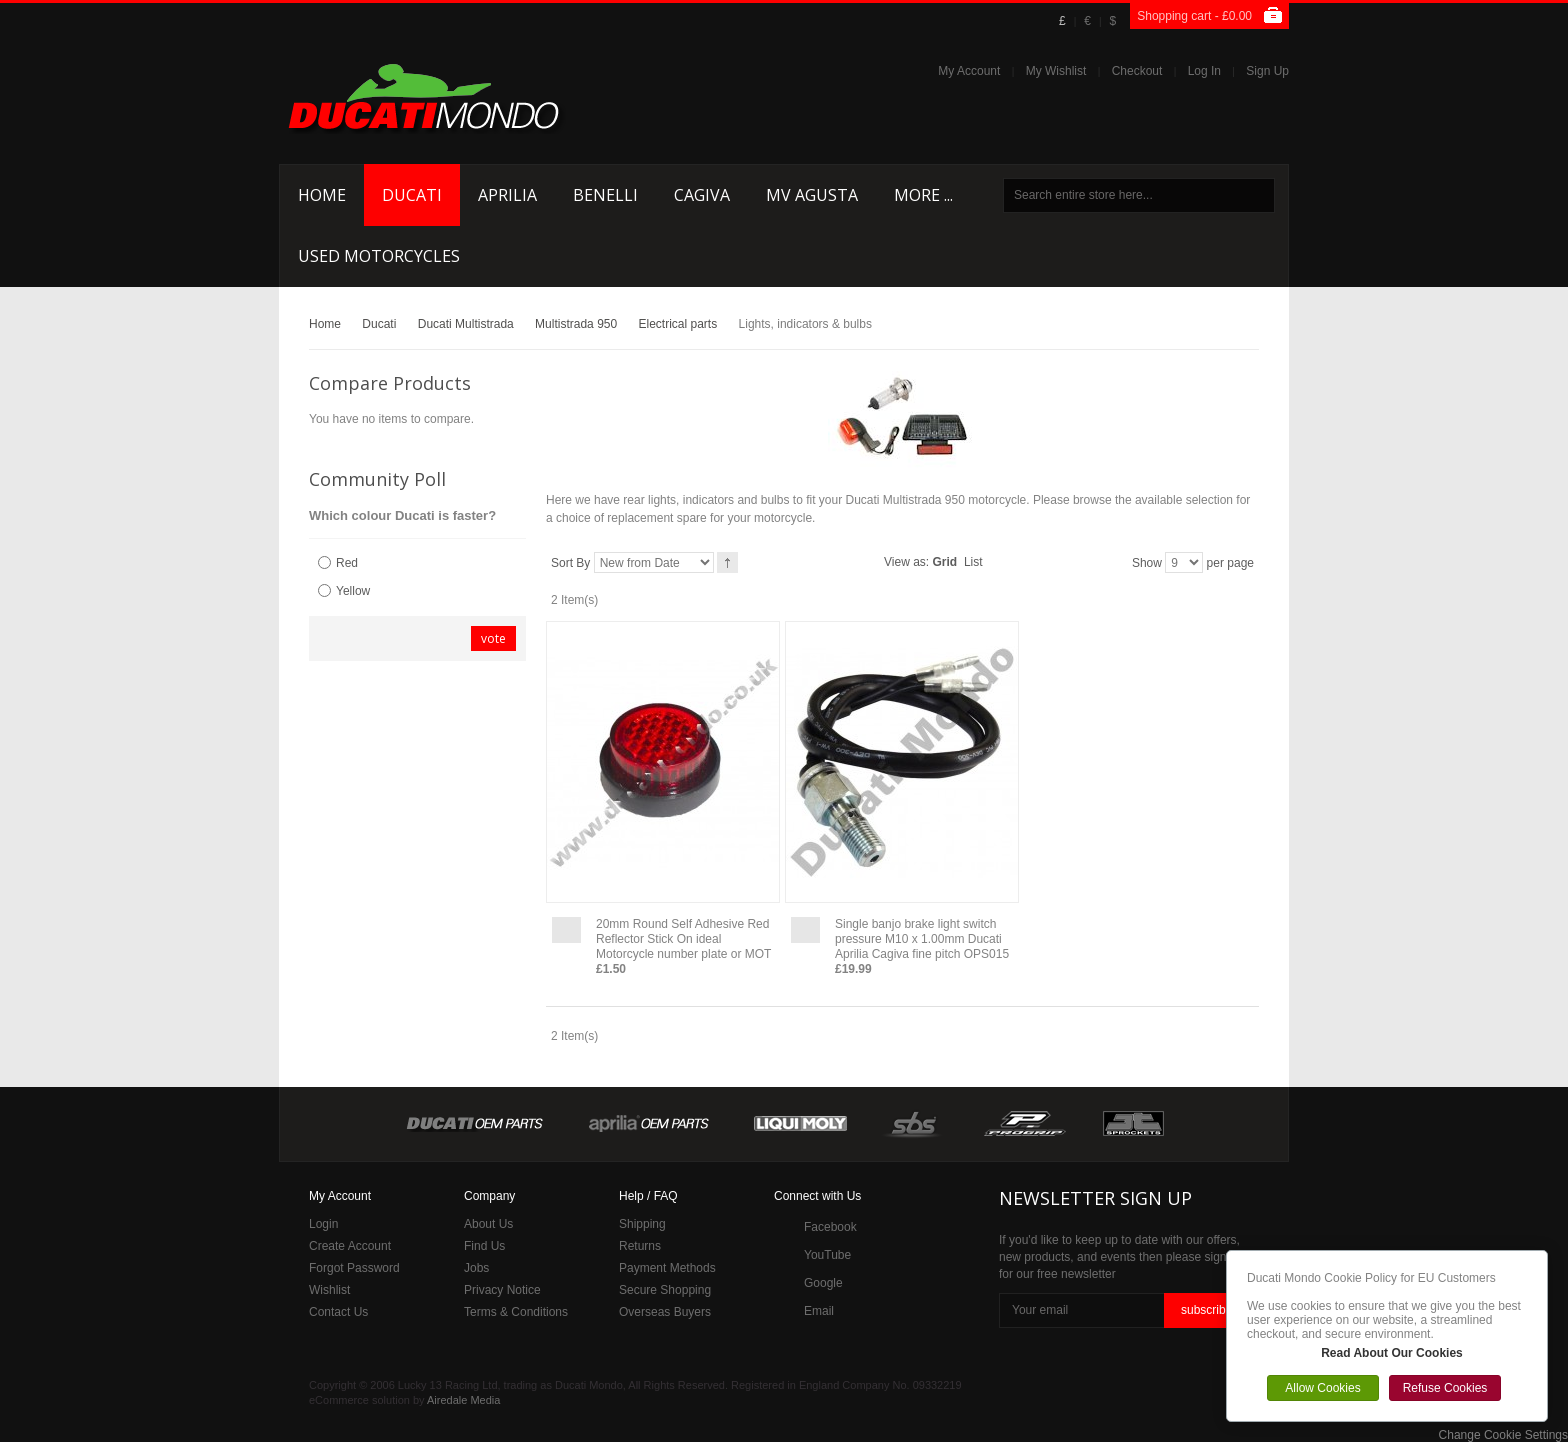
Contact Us (338, 1312)
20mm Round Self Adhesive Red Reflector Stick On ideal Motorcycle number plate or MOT (683, 939)
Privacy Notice (502, 1290)
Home (325, 324)
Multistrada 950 (576, 324)
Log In (1204, 71)
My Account (969, 71)
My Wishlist (1056, 71)
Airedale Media (463, 1400)
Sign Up (1267, 71)
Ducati (379, 324)
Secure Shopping (665, 1290)
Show (1147, 563)
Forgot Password (354, 1268)
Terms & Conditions (516, 1312)
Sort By (570, 563)
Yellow (353, 591)
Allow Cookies (1322, 1388)
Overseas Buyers (665, 1312)
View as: (906, 562)
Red (347, 563)
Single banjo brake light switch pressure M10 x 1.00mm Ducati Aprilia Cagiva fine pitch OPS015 (922, 939)
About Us (488, 1224)
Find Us (484, 1246)
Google (823, 1283)
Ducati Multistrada (466, 324)
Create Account (350, 1246)
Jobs (476, 1268)
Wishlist (329, 1290)
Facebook (830, 1227)
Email (819, 1311)
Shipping (642, 1224)
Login (323, 1224)
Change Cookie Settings (1503, 1435)
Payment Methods (667, 1268)
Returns (640, 1246)
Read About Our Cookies (1392, 1353)
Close (1542, 1256)
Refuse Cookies (1445, 1388)
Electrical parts (678, 324)
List (973, 562)
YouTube (827, 1255)
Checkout (1137, 71)
